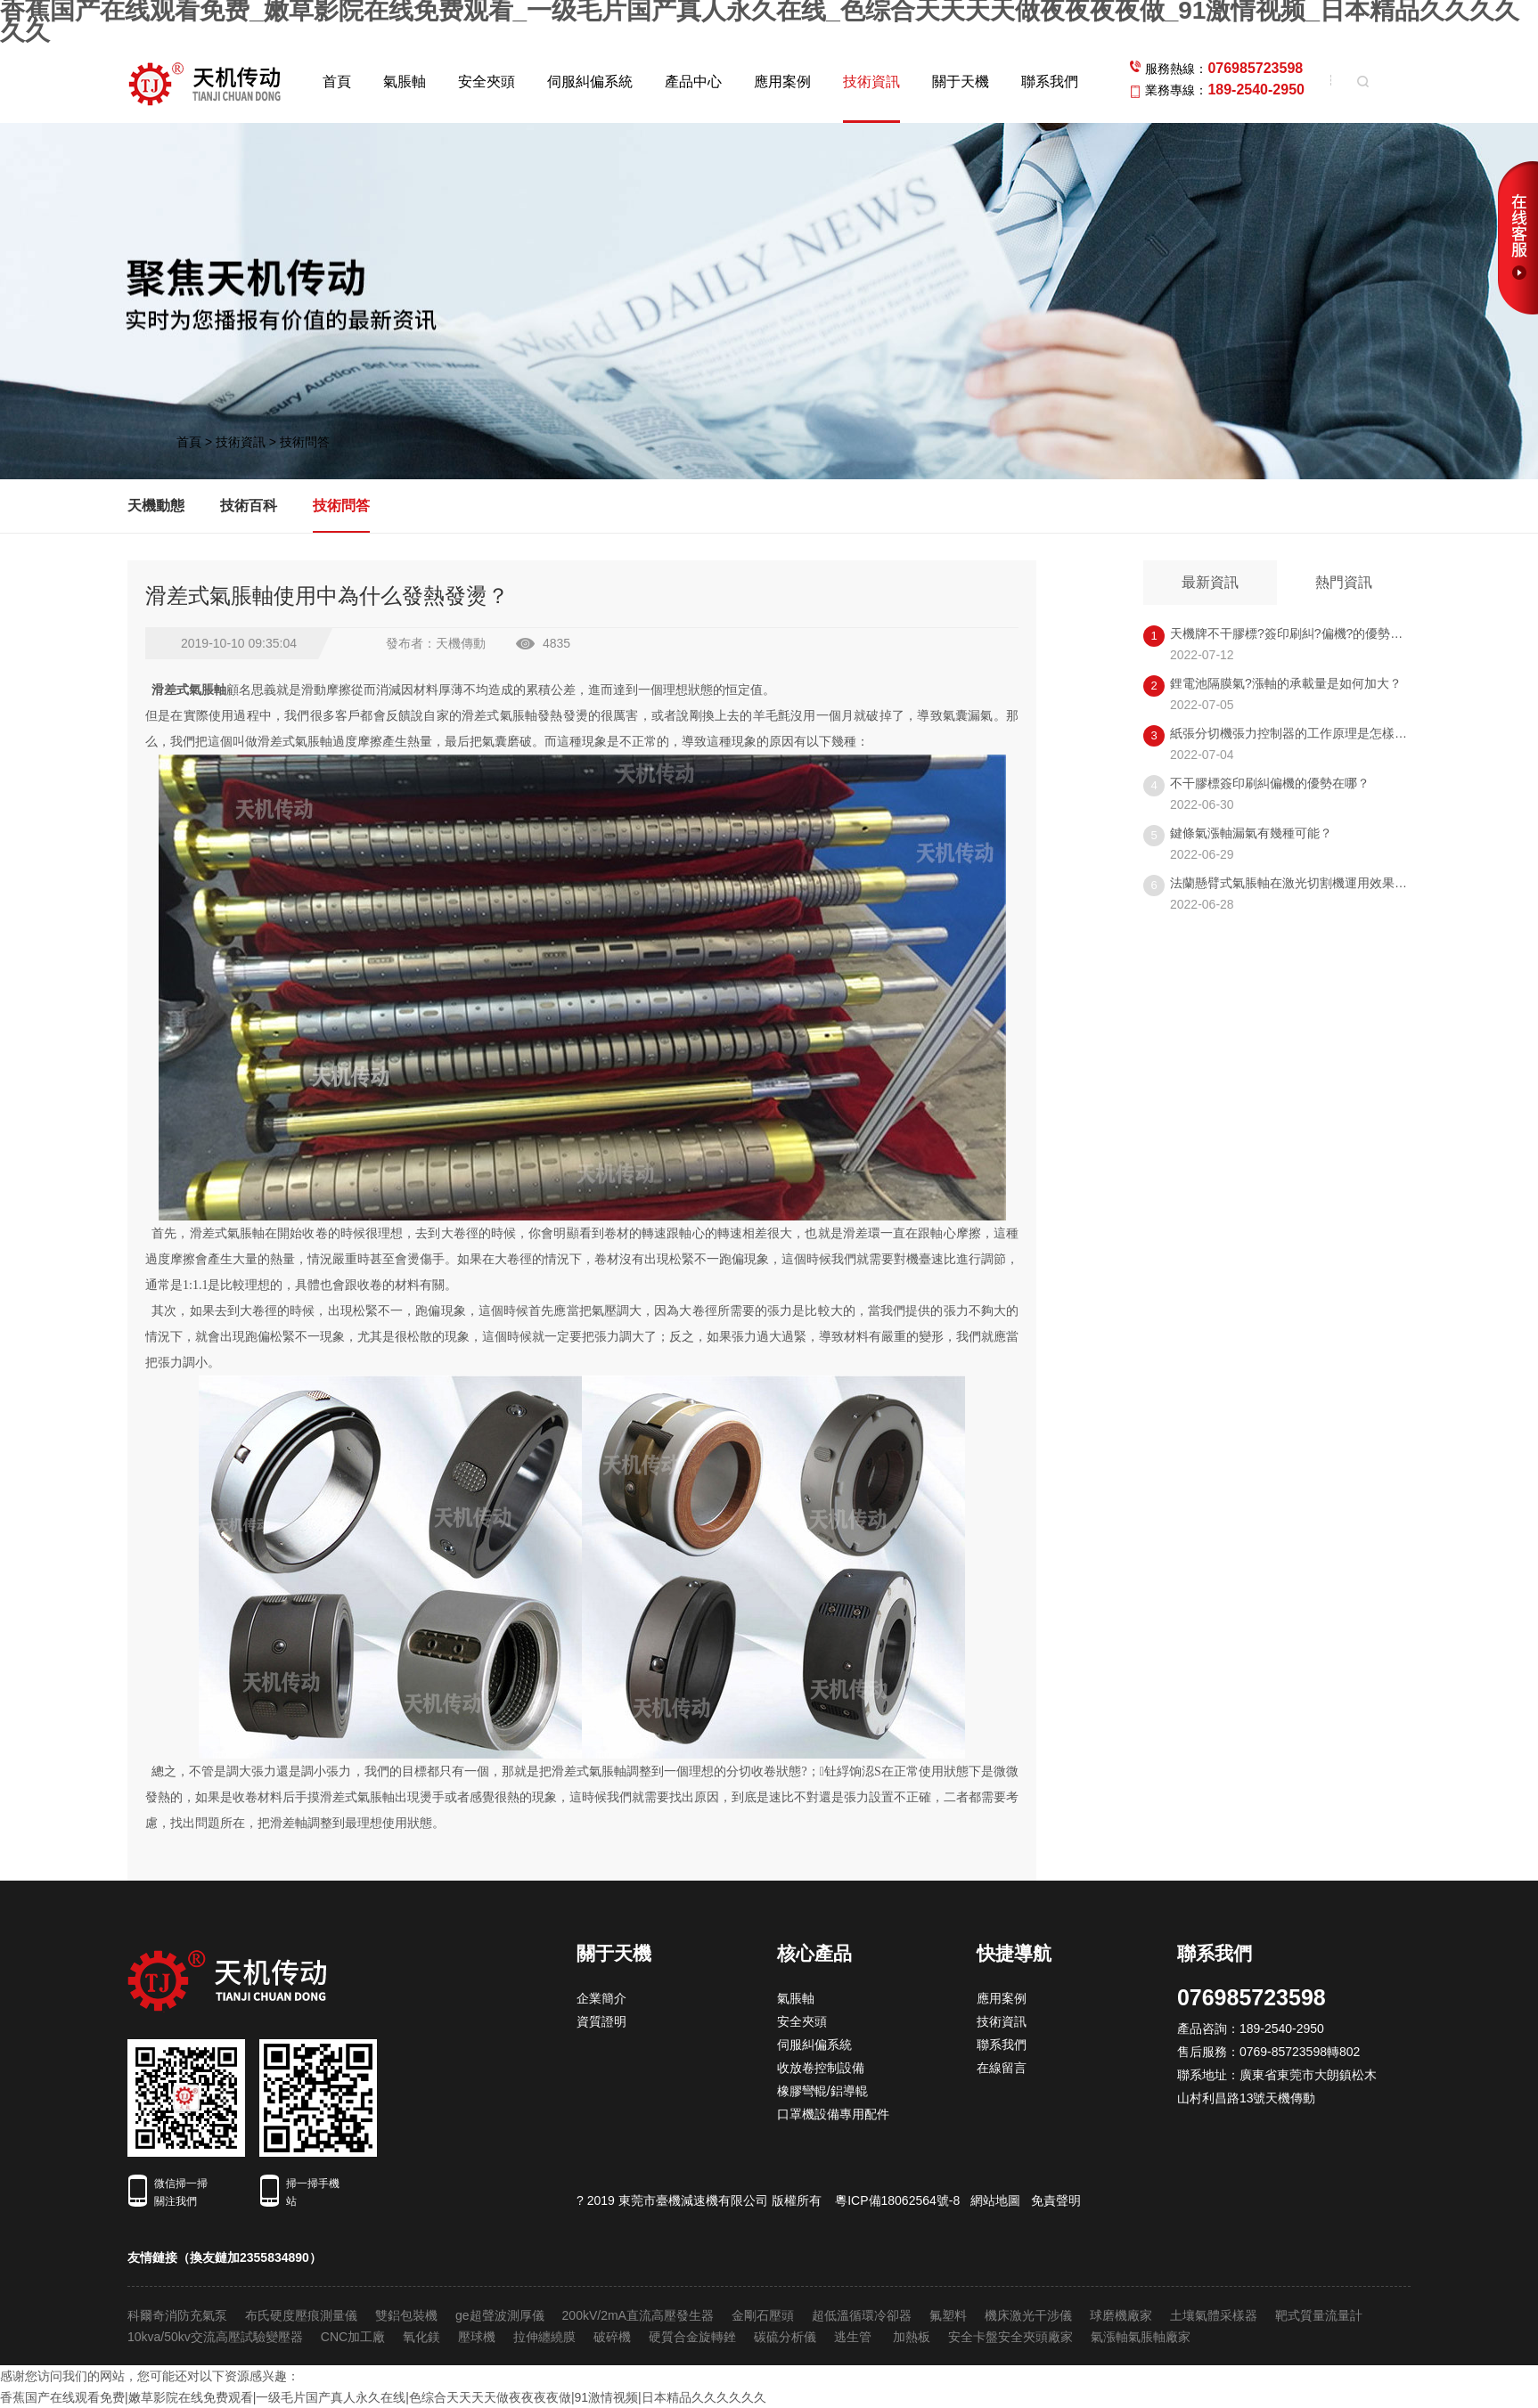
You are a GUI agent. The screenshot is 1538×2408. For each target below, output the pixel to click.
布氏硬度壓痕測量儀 (301, 2315)
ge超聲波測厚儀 (499, 2315)
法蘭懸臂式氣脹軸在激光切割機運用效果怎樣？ (1301, 883)
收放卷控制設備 (820, 2068)
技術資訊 (871, 81)
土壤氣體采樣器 (1213, 2315)
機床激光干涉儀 (1028, 2315)
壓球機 (476, 2337)
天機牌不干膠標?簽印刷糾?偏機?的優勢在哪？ (1299, 633)
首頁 (337, 81)
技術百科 (248, 505)
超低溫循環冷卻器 (862, 2315)
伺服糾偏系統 (590, 81)
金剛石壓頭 (763, 2315)
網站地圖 (995, 2200)
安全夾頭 (486, 81)
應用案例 (782, 81)
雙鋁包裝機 (406, 2315)
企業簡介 (601, 1998)
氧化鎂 (421, 2337)
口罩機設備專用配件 (833, 2114)
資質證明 (601, 2021)
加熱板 (911, 2337)
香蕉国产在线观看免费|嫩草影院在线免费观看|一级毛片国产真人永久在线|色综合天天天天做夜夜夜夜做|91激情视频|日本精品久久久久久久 (383, 2397)
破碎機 (612, 2337)
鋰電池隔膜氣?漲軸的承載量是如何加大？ (1286, 683)
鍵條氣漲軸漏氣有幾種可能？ (1251, 833)
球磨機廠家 (1121, 2315)
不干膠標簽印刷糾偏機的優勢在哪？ (1270, 783)
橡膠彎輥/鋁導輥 (822, 2091)
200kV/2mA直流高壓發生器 (638, 2315)
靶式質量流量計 (1318, 2315)
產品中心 (693, 81)
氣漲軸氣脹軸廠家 (1140, 2337)
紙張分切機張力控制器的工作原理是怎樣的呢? (1298, 733)
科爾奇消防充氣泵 (177, 2315)
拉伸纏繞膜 (544, 2337)
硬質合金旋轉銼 (692, 2337)
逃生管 (854, 2337)
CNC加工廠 (353, 2337)
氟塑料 (948, 2315)
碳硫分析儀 (785, 2337)
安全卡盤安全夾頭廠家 (1010, 2337)
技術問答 (305, 442)
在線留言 (1002, 2068)
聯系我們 (1049, 81)
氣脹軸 (404, 81)
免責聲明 (1056, 2200)
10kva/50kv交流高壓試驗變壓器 (215, 2337)
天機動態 (155, 505)
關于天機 (960, 81)
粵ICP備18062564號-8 (897, 2200)
